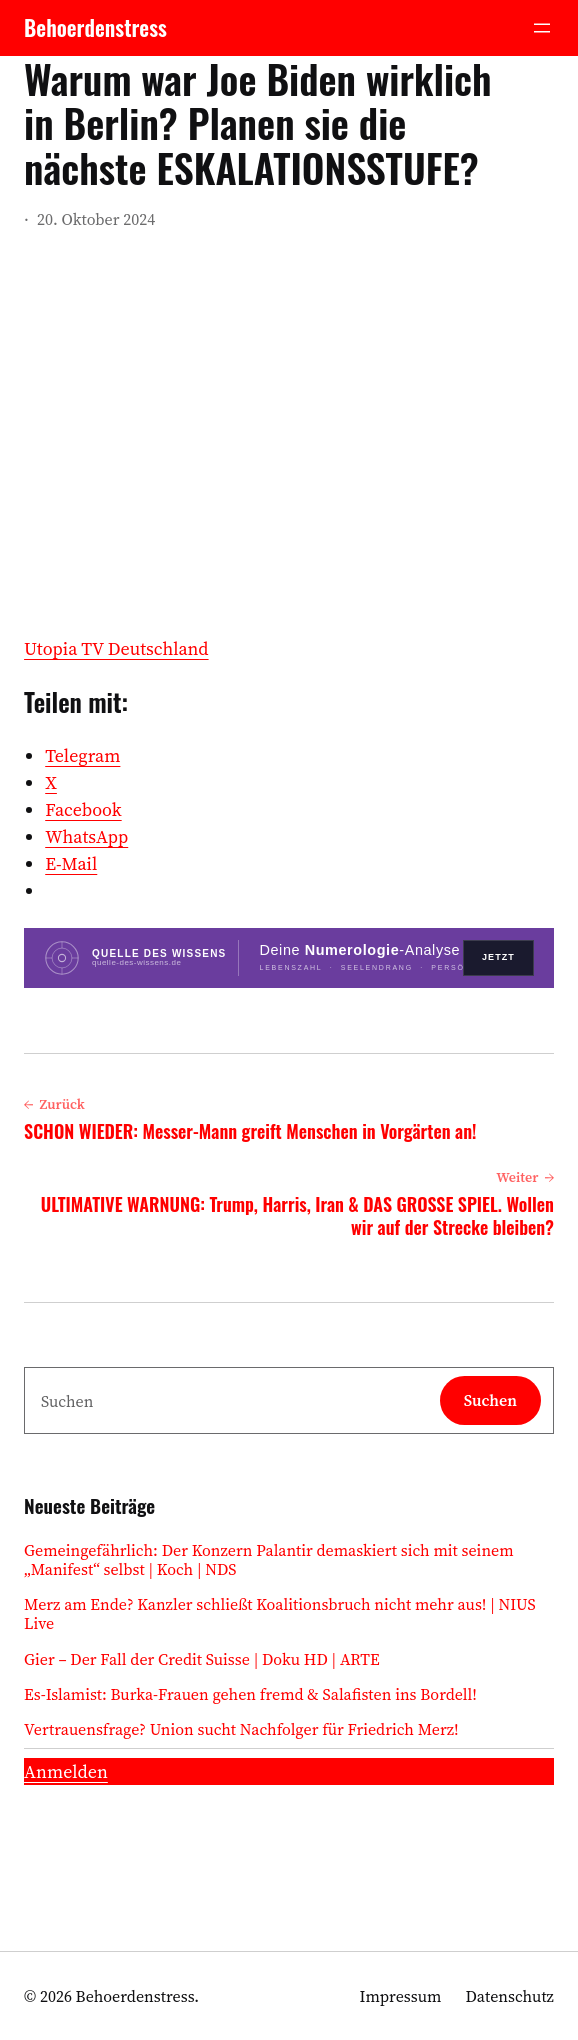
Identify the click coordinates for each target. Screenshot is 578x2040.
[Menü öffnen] (542, 28)
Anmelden (66, 1771)
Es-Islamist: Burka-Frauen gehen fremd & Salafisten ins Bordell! (250, 1694)
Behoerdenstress (95, 27)
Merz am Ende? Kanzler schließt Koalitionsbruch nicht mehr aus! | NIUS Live (280, 1614)
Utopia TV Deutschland (116, 648)
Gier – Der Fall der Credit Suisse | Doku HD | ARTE (202, 1659)
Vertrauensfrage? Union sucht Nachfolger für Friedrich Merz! (241, 1729)
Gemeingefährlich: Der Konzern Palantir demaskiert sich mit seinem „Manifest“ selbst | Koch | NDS (269, 1560)
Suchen (490, 1400)
